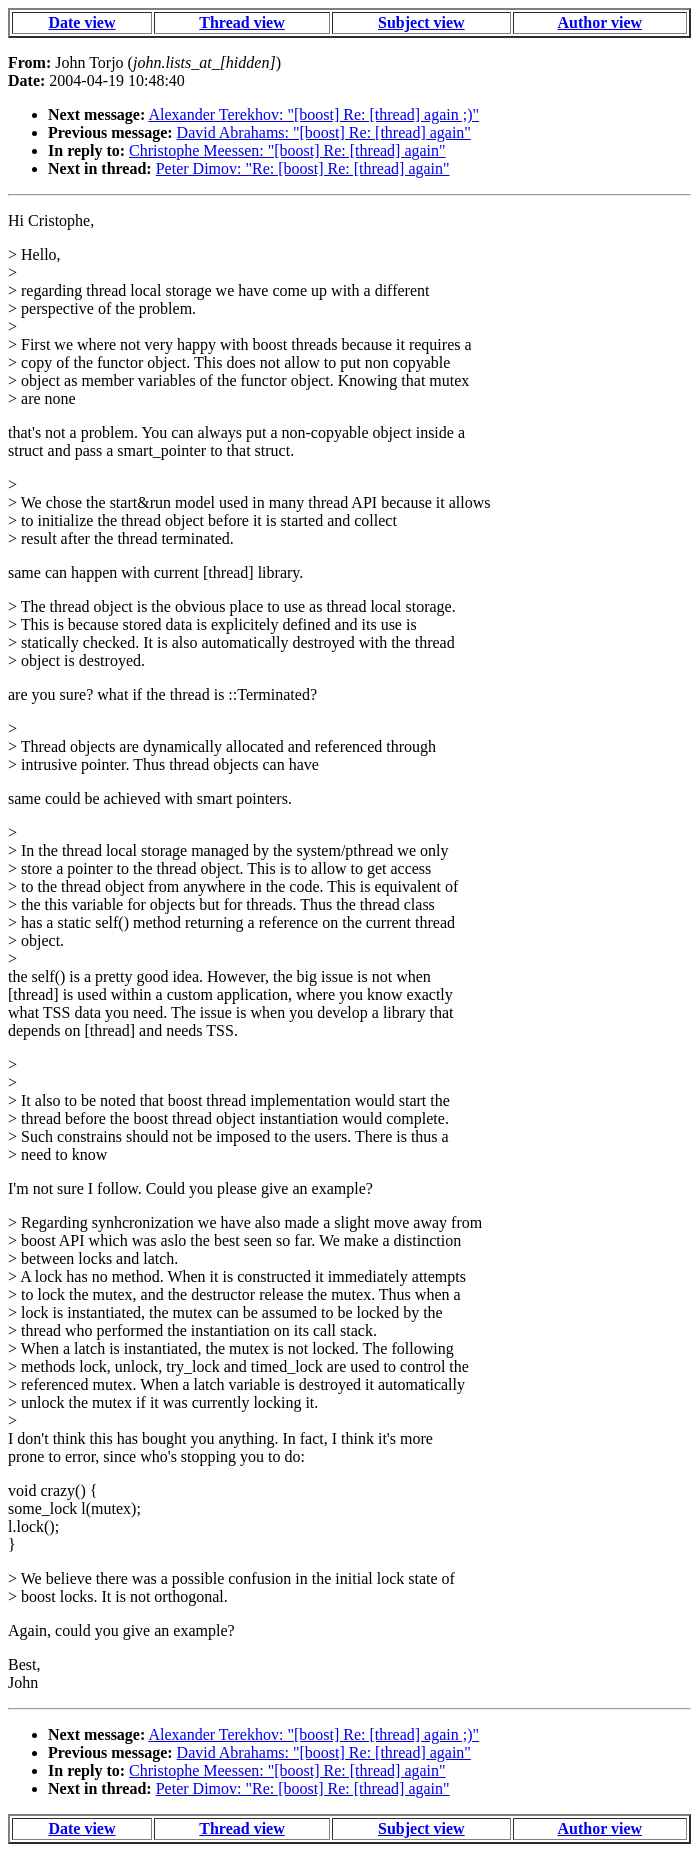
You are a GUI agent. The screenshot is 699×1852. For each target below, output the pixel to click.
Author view (599, 22)
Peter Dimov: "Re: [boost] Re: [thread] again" (303, 168)
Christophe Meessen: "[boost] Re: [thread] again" (287, 150)
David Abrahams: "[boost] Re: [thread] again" (324, 132)
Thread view (241, 22)
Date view (81, 22)
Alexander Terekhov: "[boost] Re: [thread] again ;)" (313, 114)
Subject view (421, 22)
